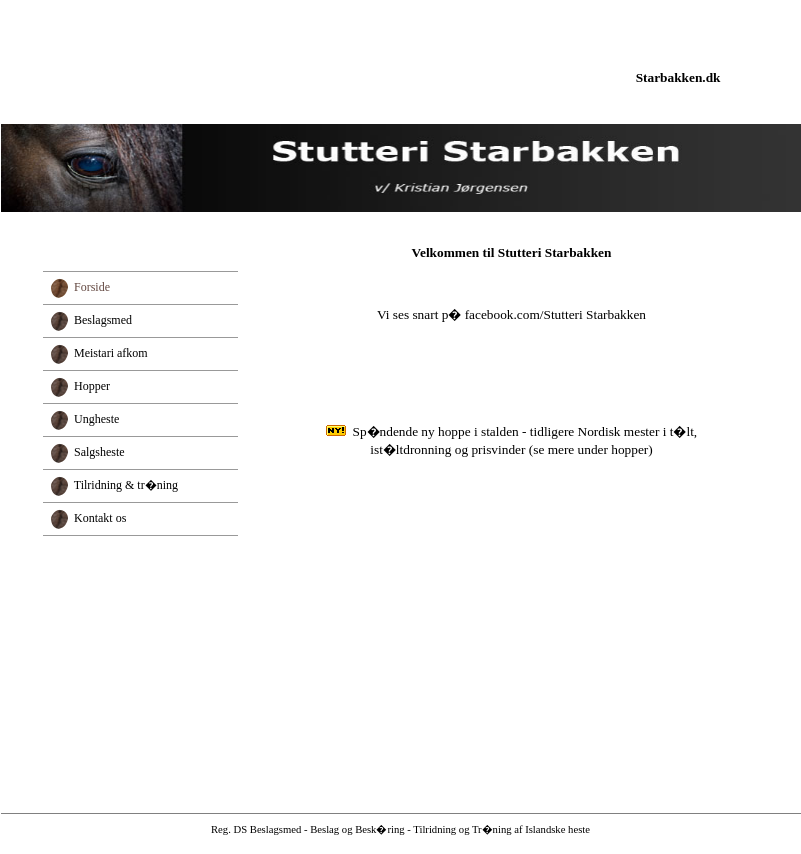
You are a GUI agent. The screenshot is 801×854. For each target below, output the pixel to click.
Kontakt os (100, 518)
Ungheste (96, 419)
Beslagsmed (103, 320)
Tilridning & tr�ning (126, 485)
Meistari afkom (111, 353)
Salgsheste (99, 452)
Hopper (92, 386)
